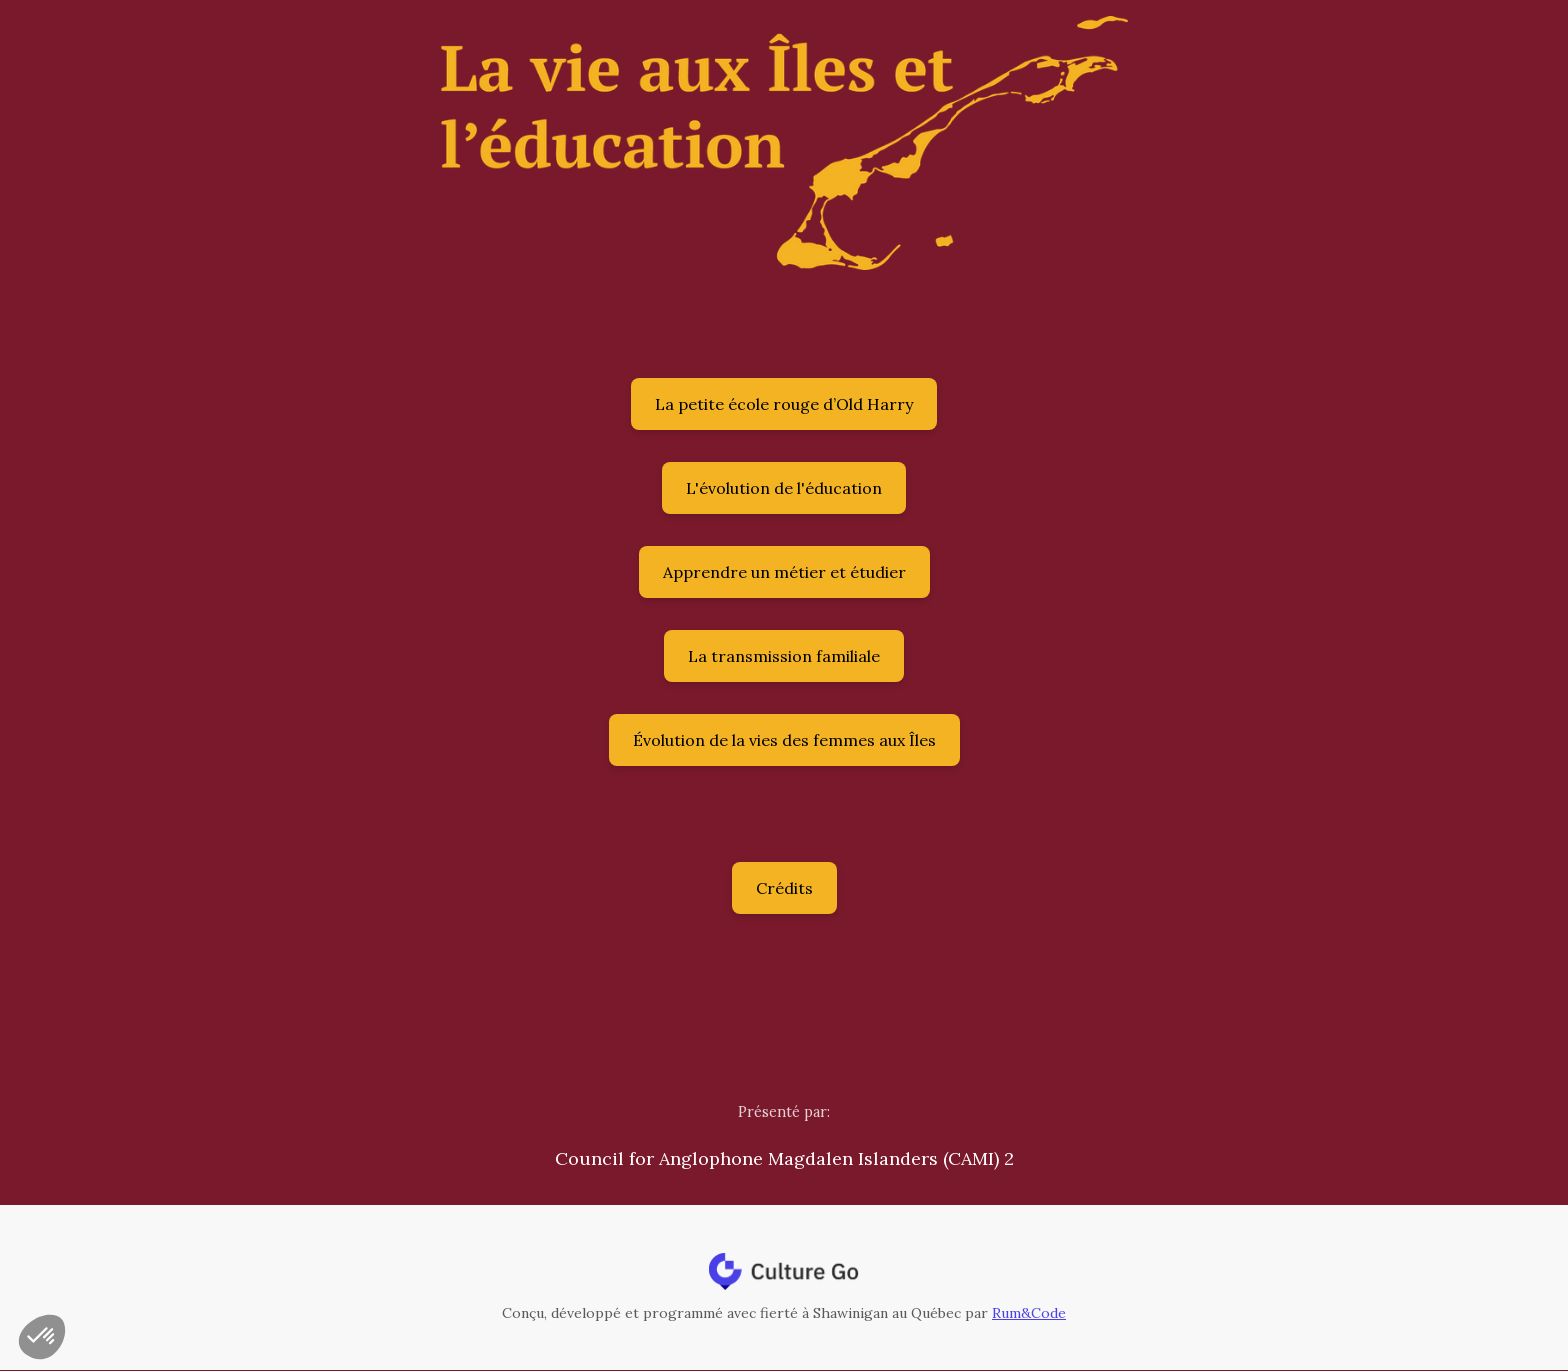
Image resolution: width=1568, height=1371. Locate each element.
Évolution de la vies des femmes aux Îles (784, 740)
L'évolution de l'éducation (784, 488)
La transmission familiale (784, 656)
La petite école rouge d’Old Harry (784, 404)
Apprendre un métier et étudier (784, 572)
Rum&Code (1029, 1313)
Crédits (784, 888)
